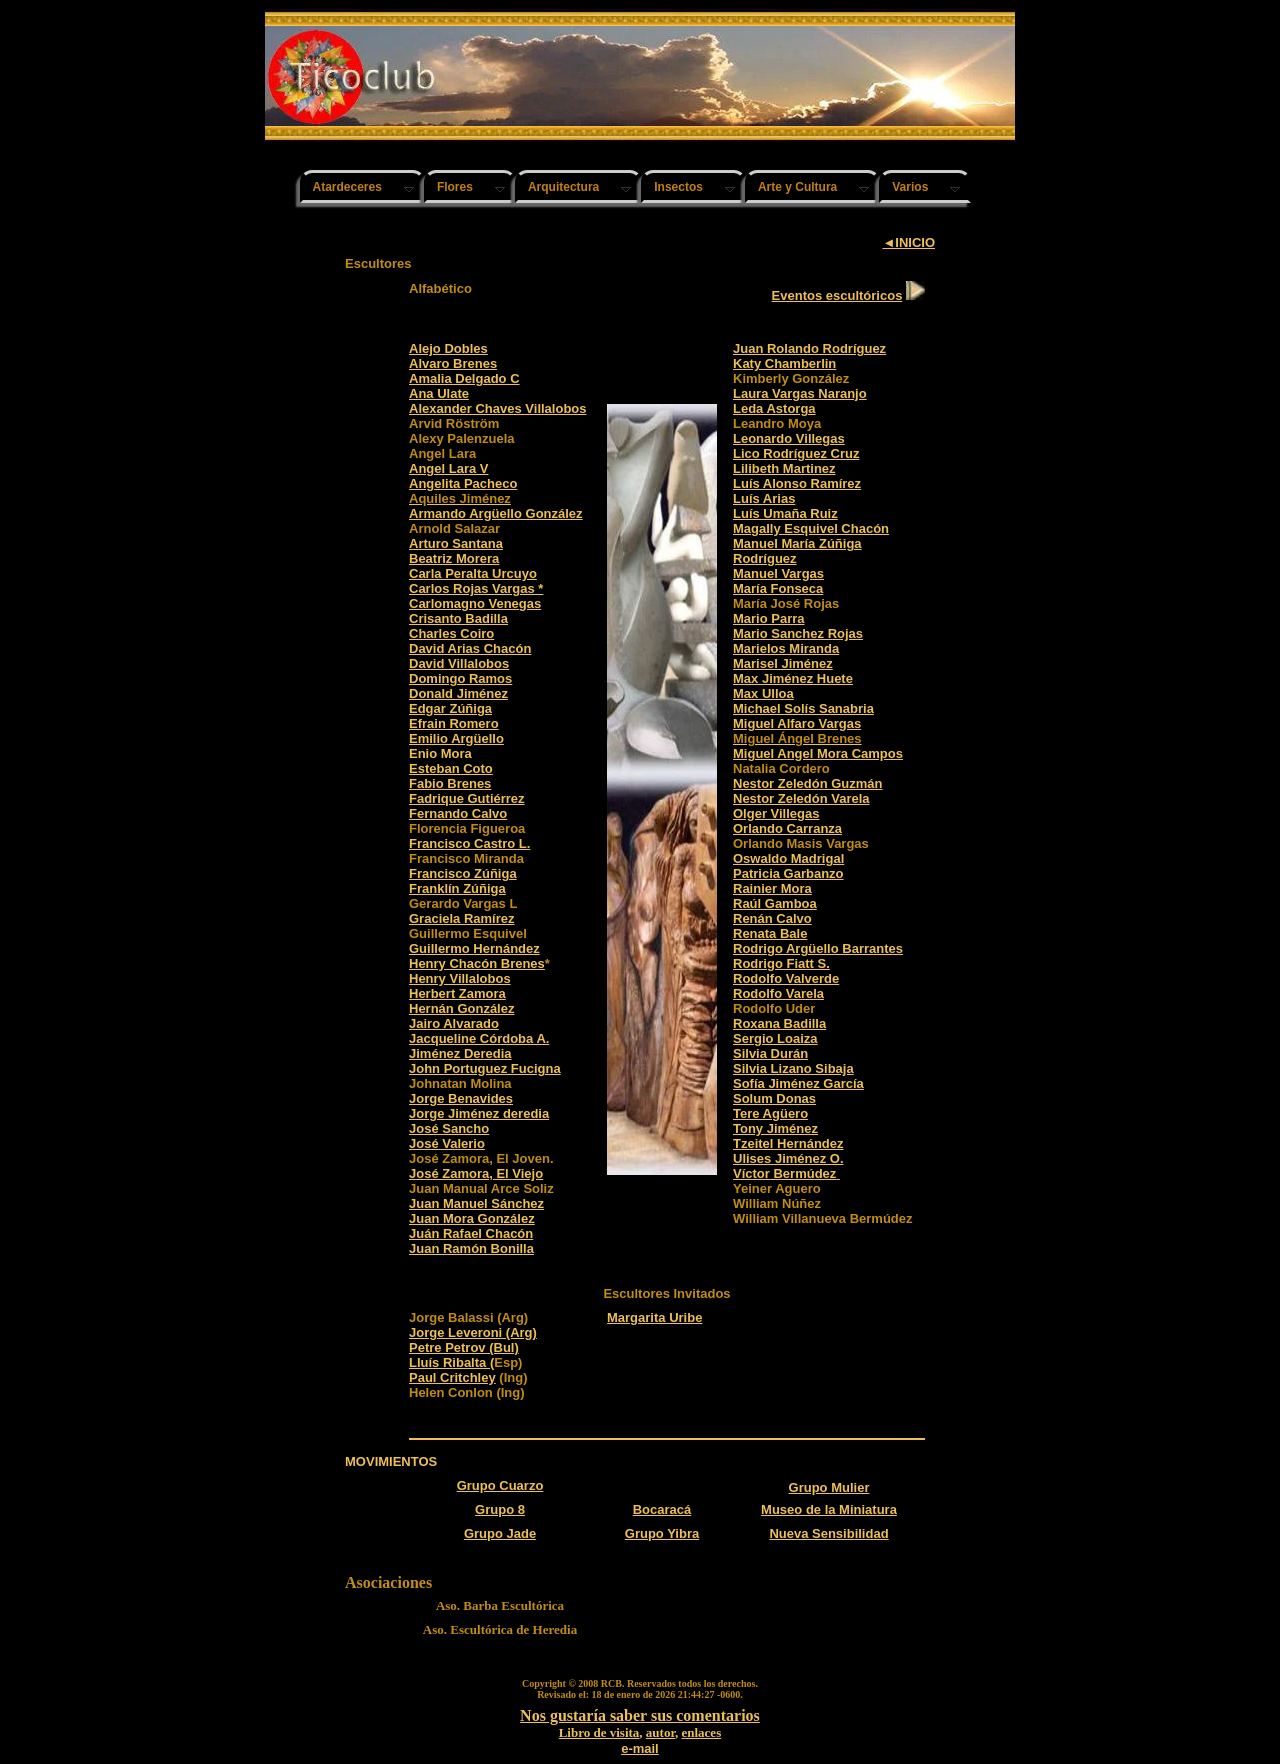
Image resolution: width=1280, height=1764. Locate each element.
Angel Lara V (448, 468)
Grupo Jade (500, 1533)
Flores (455, 187)
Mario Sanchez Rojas (798, 633)
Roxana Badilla (779, 1023)
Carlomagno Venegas (475, 603)
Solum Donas (774, 1098)
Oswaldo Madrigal (788, 858)
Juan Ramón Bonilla (471, 1248)
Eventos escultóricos (837, 295)
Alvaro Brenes (453, 363)
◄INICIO (908, 242)
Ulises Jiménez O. (788, 1158)
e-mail (640, 1748)
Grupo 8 (500, 1509)
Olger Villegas (776, 813)
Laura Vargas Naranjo (800, 393)
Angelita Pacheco (463, 483)
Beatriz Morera (454, 558)
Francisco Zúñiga (463, 873)
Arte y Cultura (797, 187)
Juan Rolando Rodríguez (809, 348)
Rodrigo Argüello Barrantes (818, 948)
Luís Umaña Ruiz (785, 513)
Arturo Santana (456, 543)
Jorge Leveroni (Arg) (473, 1332)
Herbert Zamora (457, 993)
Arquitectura (563, 187)
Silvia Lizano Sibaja (793, 1068)
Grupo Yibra (662, 1533)
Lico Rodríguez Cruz (796, 453)
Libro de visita (599, 1732)
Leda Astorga (774, 408)
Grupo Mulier (829, 1487)
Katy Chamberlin (784, 363)
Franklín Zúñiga (457, 888)
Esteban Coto (451, 768)
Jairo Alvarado (454, 1023)
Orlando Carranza (787, 828)
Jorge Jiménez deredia (479, 1113)
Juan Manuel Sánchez (476, 1203)
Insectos (678, 187)
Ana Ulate (439, 393)
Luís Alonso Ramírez (797, 483)
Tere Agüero (770, 1113)
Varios (910, 187)
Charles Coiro (451, 633)
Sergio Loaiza (775, 1038)
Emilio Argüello (456, 738)
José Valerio (447, 1143)
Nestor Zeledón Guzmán (808, 783)
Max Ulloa (763, 693)
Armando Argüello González (496, 513)
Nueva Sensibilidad (828, 1533)
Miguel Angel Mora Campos (818, 753)
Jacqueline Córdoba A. (479, 1038)
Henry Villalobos (460, 978)
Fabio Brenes (450, 783)
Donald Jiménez (458, 693)
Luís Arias (764, 498)
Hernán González (461, 1008)
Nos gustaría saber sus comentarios (640, 1715)
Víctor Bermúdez (784, 1173)
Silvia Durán (770, 1053)
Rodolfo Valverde (786, 978)
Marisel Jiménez (783, 663)
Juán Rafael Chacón (471, 1233)
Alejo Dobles (448, 348)
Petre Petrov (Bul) (464, 1347)
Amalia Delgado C (464, 378)
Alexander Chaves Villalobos (498, 408)
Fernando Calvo (458, 813)
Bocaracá (662, 1509)
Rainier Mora (772, 888)
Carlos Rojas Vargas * (476, 588)
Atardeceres (347, 187)
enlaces (701, 1732)
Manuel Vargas (778, 573)
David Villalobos (459, 663)
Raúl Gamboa (775, 903)
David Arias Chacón (470, 648)
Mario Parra (769, 618)
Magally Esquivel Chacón (811, 528)
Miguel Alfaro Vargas (797, 723)
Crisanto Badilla (458, 618)
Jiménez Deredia (460, 1053)
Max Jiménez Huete (793, 678)
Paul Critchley (452, 1377)
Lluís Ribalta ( (451, 1362)
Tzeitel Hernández (788, 1143)
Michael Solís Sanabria (803, 708)
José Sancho (449, 1128)
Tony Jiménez (775, 1128)
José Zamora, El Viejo (476, 1173)
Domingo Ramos (460, 678)
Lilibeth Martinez (784, 468)
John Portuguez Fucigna (485, 1068)
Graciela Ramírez (462, 918)
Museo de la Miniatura (829, 1509)
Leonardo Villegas (789, 438)
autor (660, 1732)
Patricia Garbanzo (788, 873)
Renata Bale (770, 933)
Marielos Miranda (786, 648)
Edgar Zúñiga (450, 708)
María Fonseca (778, 588)
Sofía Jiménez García (798, 1083)
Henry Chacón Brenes (477, 963)
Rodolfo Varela (778, 993)
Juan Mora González (472, 1218)
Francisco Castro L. (469, 843)
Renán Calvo (772, 918)
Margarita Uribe (654, 1317)
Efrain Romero (454, 723)
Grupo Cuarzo (500, 1485)
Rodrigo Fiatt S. (781, 963)
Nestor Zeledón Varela (801, 798)
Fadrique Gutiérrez (467, 798)
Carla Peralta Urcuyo (473, 573)
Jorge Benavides (461, 1098)
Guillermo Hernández (474, 948)
